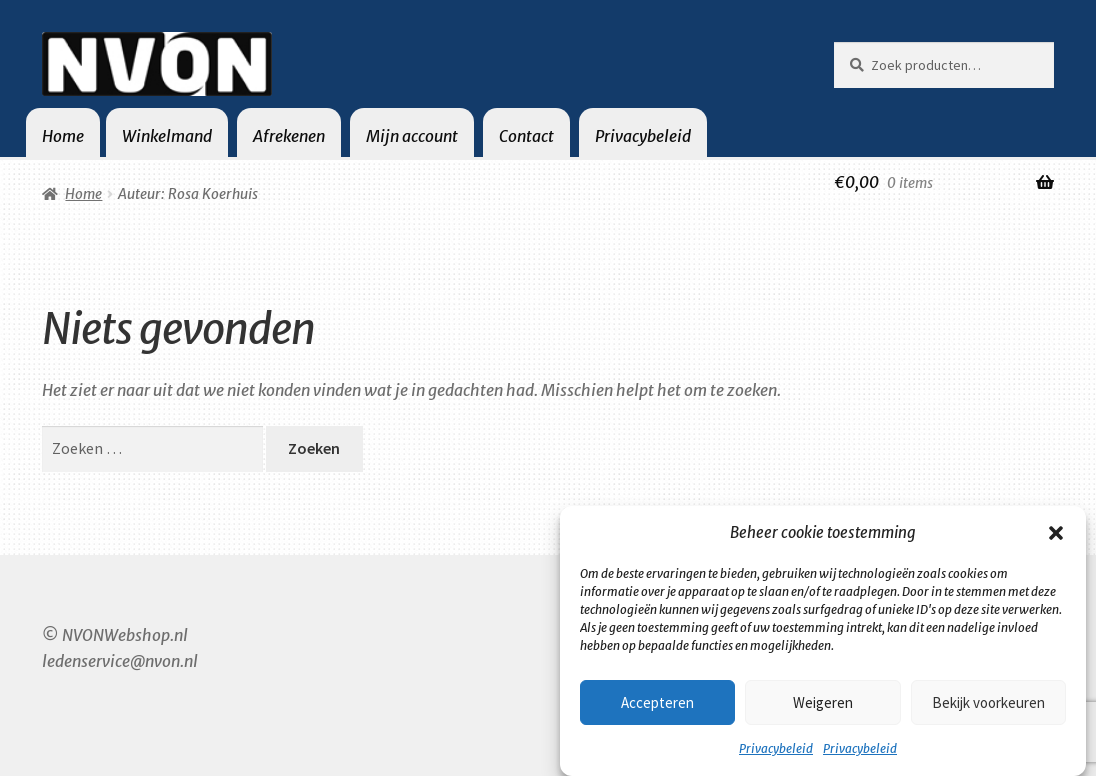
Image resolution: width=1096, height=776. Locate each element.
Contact (526, 136)
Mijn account (412, 136)
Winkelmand (167, 136)
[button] (1056, 533)
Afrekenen (289, 136)
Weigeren (823, 702)
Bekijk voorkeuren (988, 702)
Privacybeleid (776, 748)
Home (63, 136)
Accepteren (657, 702)
